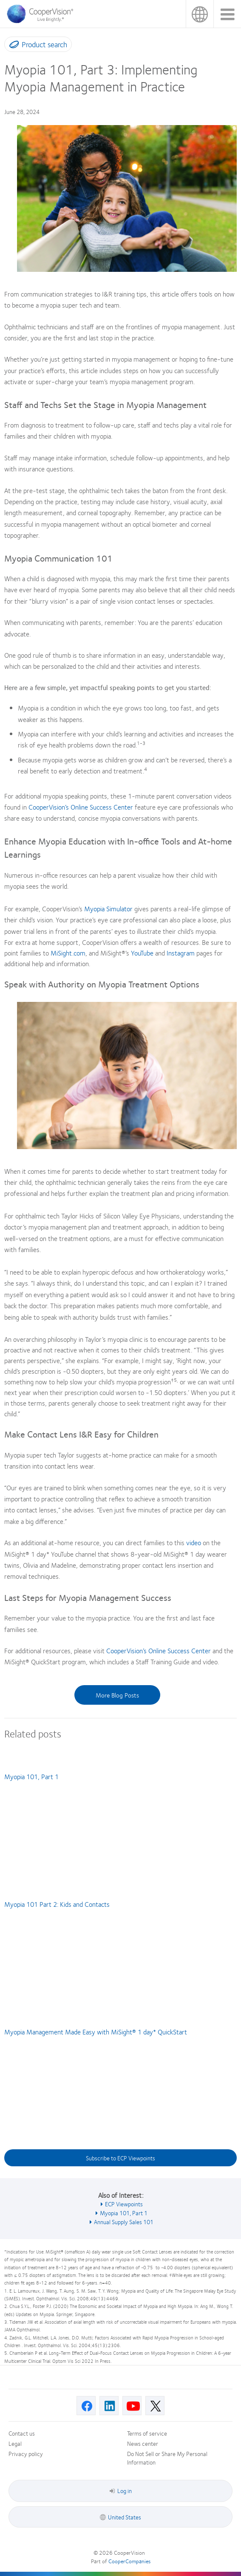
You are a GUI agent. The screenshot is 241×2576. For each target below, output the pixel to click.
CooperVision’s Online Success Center (80, 807)
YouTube (141, 952)
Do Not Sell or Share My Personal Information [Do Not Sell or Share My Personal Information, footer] (167, 2458)
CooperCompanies (129, 2561)
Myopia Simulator (108, 908)
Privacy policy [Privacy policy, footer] (26, 2453)
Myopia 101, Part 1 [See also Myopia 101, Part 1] (123, 2212)
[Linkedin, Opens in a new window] (109, 2405)
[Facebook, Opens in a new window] (86, 2405)
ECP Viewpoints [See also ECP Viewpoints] (124, 2203)
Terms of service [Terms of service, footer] (147, 2433)
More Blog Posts (117, 1695)
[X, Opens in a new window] (154, 2405)
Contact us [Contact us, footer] (22, 2433)
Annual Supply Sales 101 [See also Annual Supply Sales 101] (123, 2221)
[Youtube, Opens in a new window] (132, 2405)
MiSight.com (68, 952)
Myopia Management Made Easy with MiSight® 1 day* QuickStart (95, 2031)
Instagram (181, 952)
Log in (121, 2490)
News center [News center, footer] (142, 2443)
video (193, 1542)
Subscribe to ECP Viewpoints (120, 2157)
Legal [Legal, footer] (15, 2443)
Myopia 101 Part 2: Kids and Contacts (57, 1904)
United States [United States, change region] (199, 14)
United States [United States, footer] (124, 2517)
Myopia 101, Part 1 (31, 1776)
